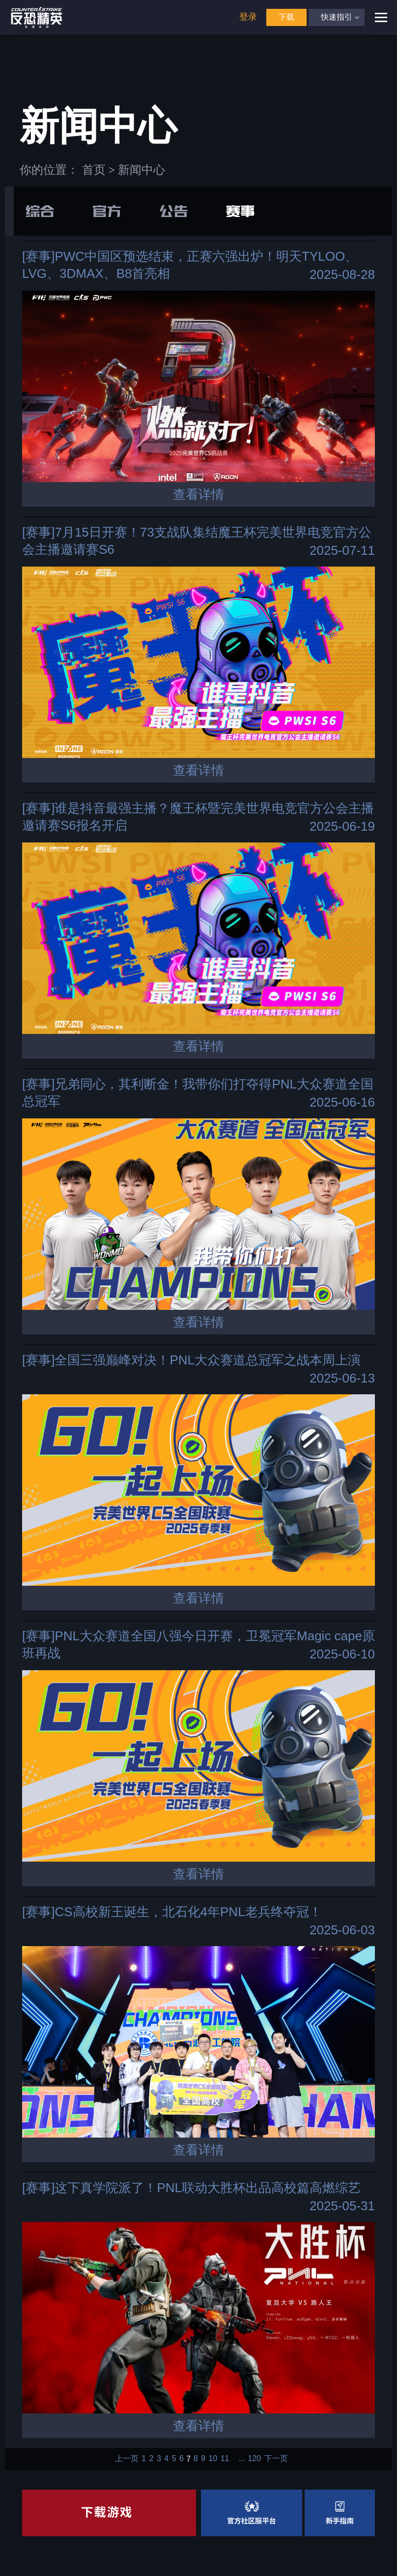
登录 (248, 17)
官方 (107, 211)
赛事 (240, 211)
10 (212, 2458)
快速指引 (336, 17)
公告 (173, 211)
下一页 (276, 2458)
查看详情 (198, 494)
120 (254, 2458)
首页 (94, 169)
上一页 (127, 2458)
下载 (286, 17)
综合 (40, 211)
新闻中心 (141, 169)
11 (225, 2458)
